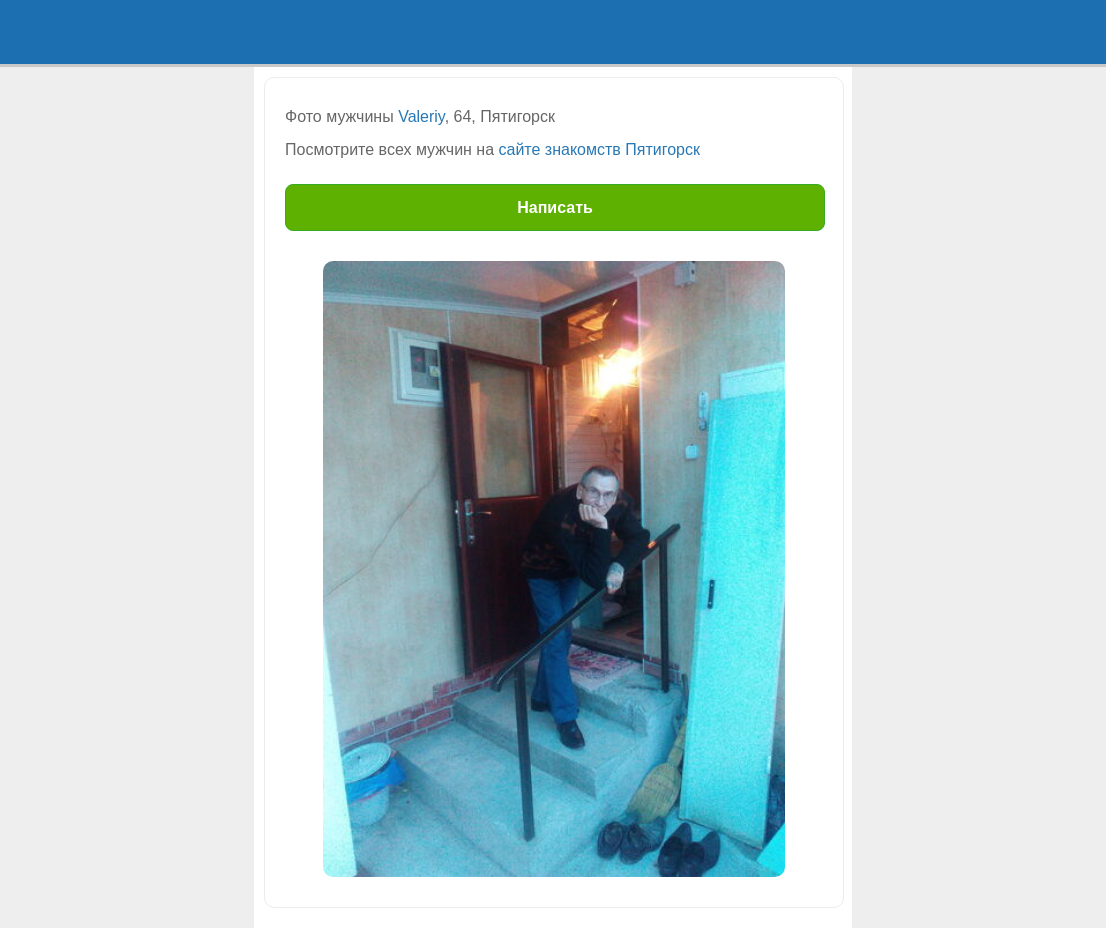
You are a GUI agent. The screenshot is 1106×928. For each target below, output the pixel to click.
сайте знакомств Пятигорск (599, 149)
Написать (555, 207)
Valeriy (421, 116)
